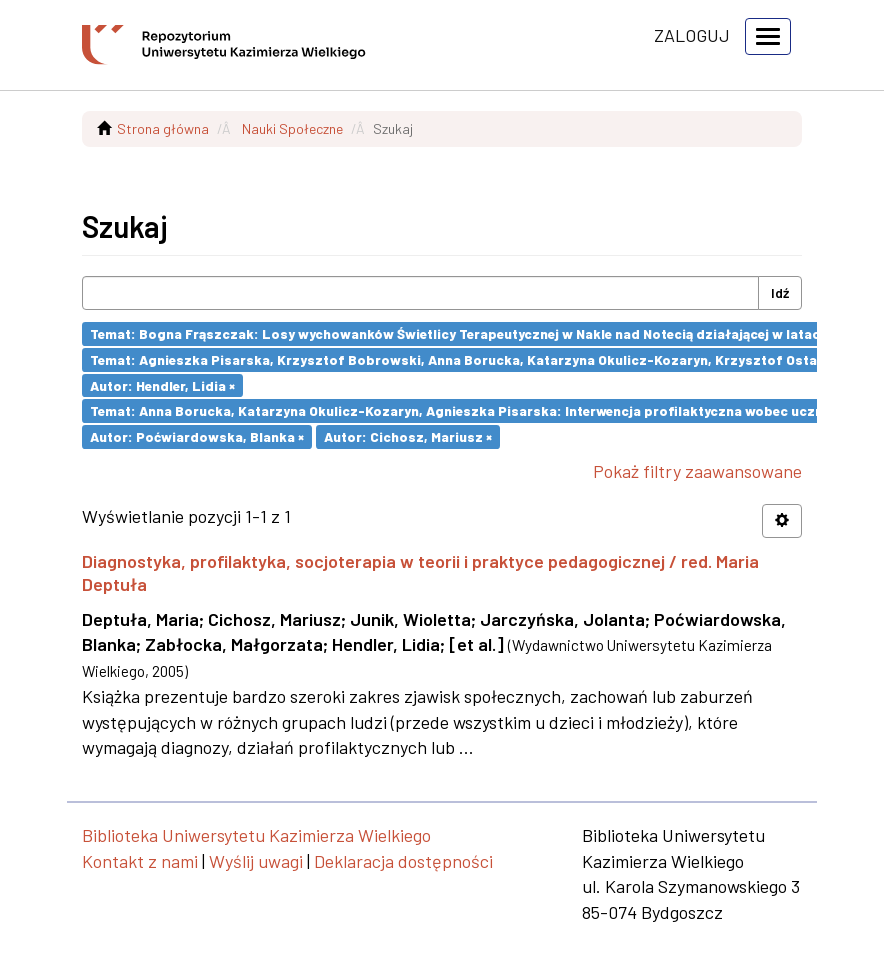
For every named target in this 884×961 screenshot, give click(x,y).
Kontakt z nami (140, 861)
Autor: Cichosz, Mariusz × (408, 436)
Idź (780, 292)
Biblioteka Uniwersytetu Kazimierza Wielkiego (256, 835)
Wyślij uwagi (256, 861)
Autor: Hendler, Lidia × (162, 384)
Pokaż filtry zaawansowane (697, 471)
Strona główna (163, 128)
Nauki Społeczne (292, 128)
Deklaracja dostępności (403, 861)
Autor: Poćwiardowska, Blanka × (197, 436)
